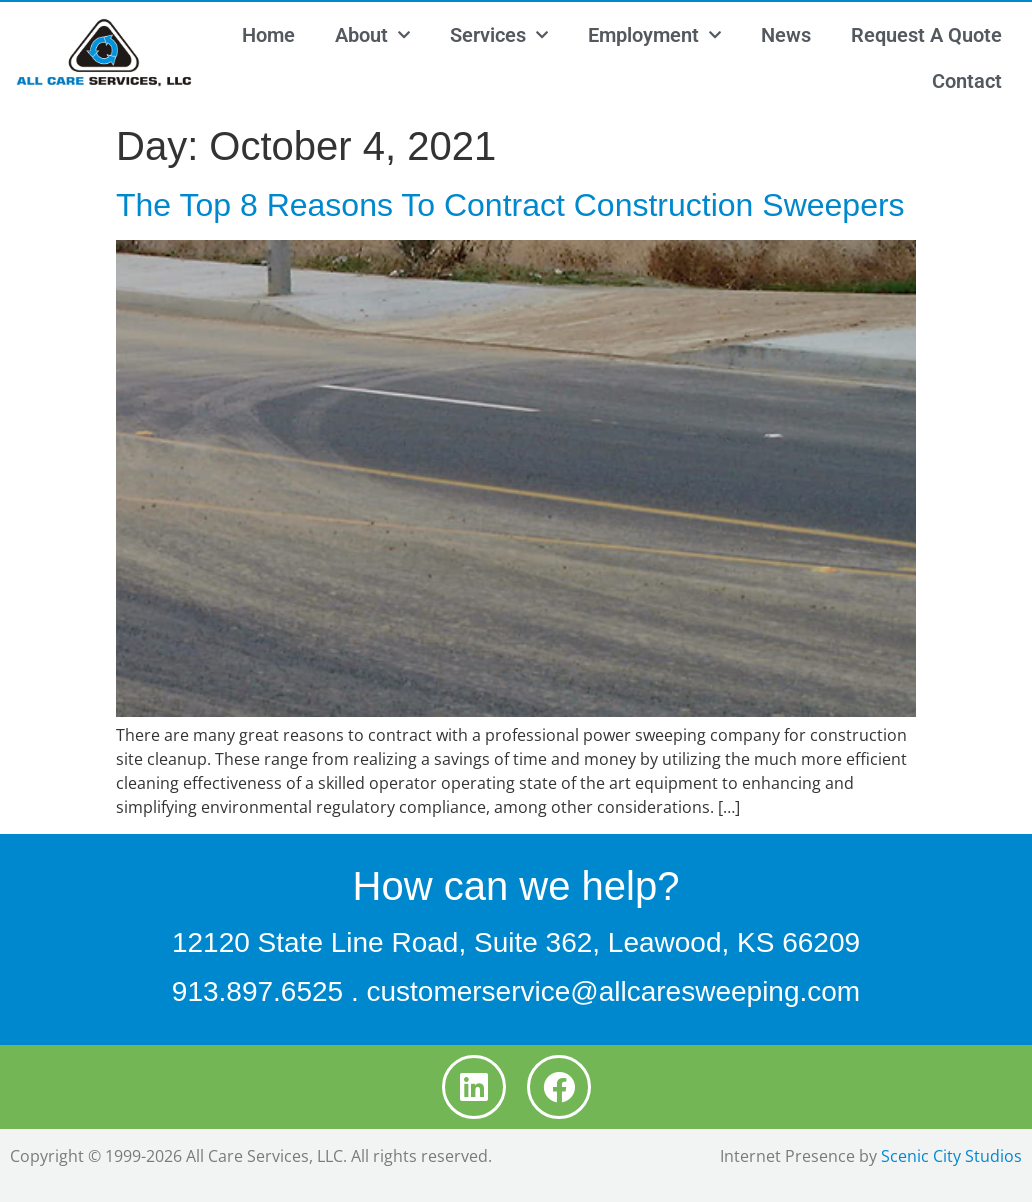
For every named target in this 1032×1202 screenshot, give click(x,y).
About (372, 35)
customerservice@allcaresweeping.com (613, 991)
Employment (654, 35)
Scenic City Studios (951, 1156)
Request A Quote (926, 35)
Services (499, 35)
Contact (967, 81)
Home (268, 35)
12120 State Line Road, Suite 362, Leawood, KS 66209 (516, 942)
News (786, 35)
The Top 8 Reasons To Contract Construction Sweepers (510, 205)
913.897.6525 (257, 991)
